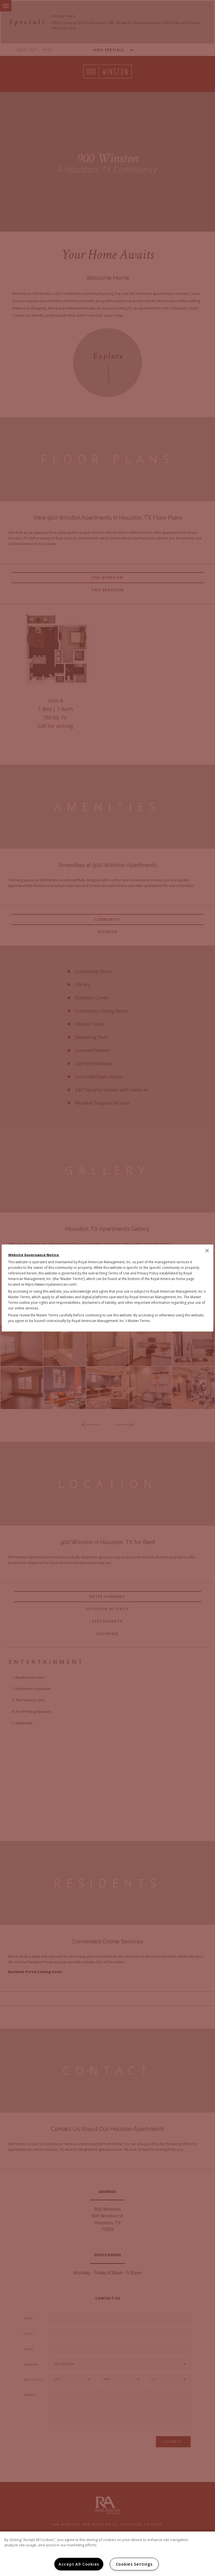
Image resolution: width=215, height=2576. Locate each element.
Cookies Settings (134, 2564)
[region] (107, 2554)
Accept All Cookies (79, 2564)
